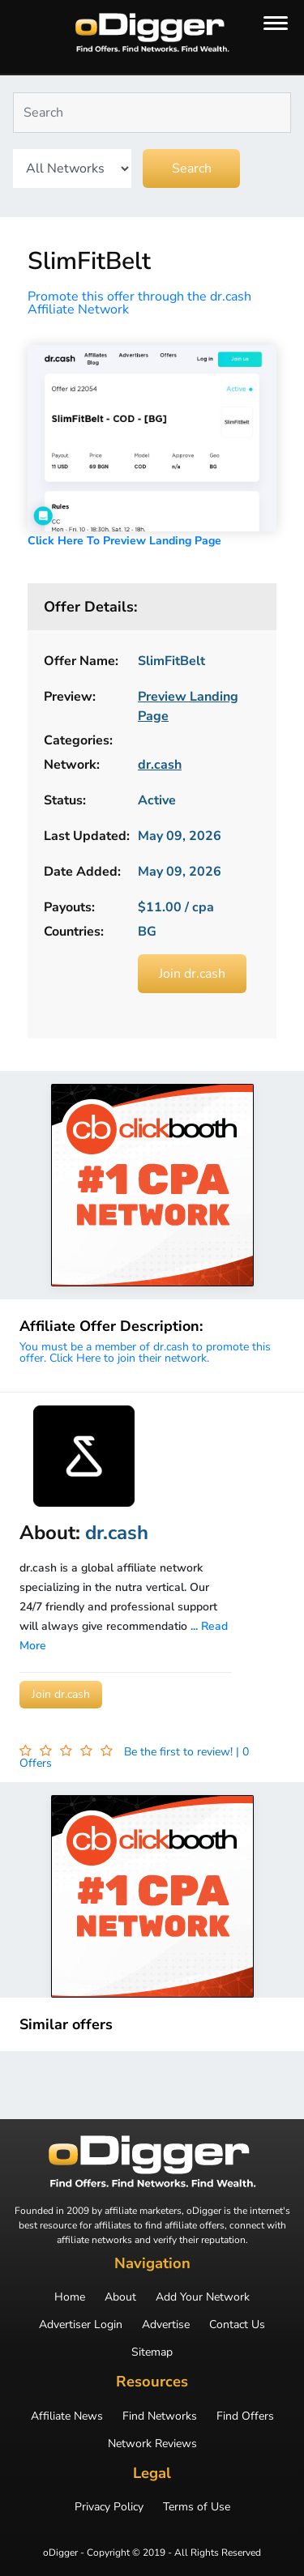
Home (69, 2297)
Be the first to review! (180, 1751)
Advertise (166, 2325)
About (120, 2297)
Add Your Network (203, 2297)
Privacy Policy (109, 2507)
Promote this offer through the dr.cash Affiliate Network (139, 303)
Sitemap (152, 2352)
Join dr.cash (192, 974)
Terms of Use (196, 2507)
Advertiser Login (80, 2325)
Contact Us (237, 2325)
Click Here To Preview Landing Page (124, 540)
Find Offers (245, 2416)
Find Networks (159, 2416)
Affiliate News (67, 2416)
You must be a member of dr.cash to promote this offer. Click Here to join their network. (145, 1352)
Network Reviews (152, 2444)
